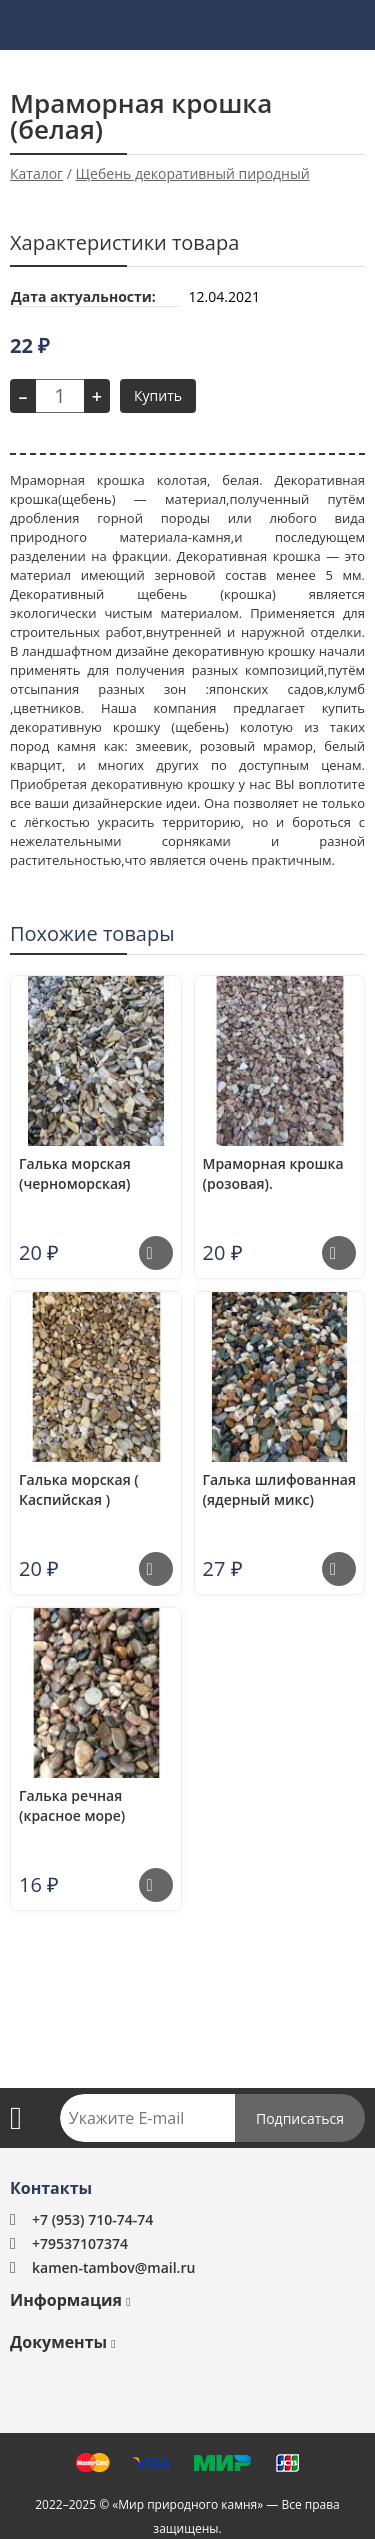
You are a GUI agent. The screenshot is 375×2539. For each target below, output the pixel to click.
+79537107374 (80, 2243)
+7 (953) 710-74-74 (92, 2219)
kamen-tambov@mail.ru (113, 2267)
